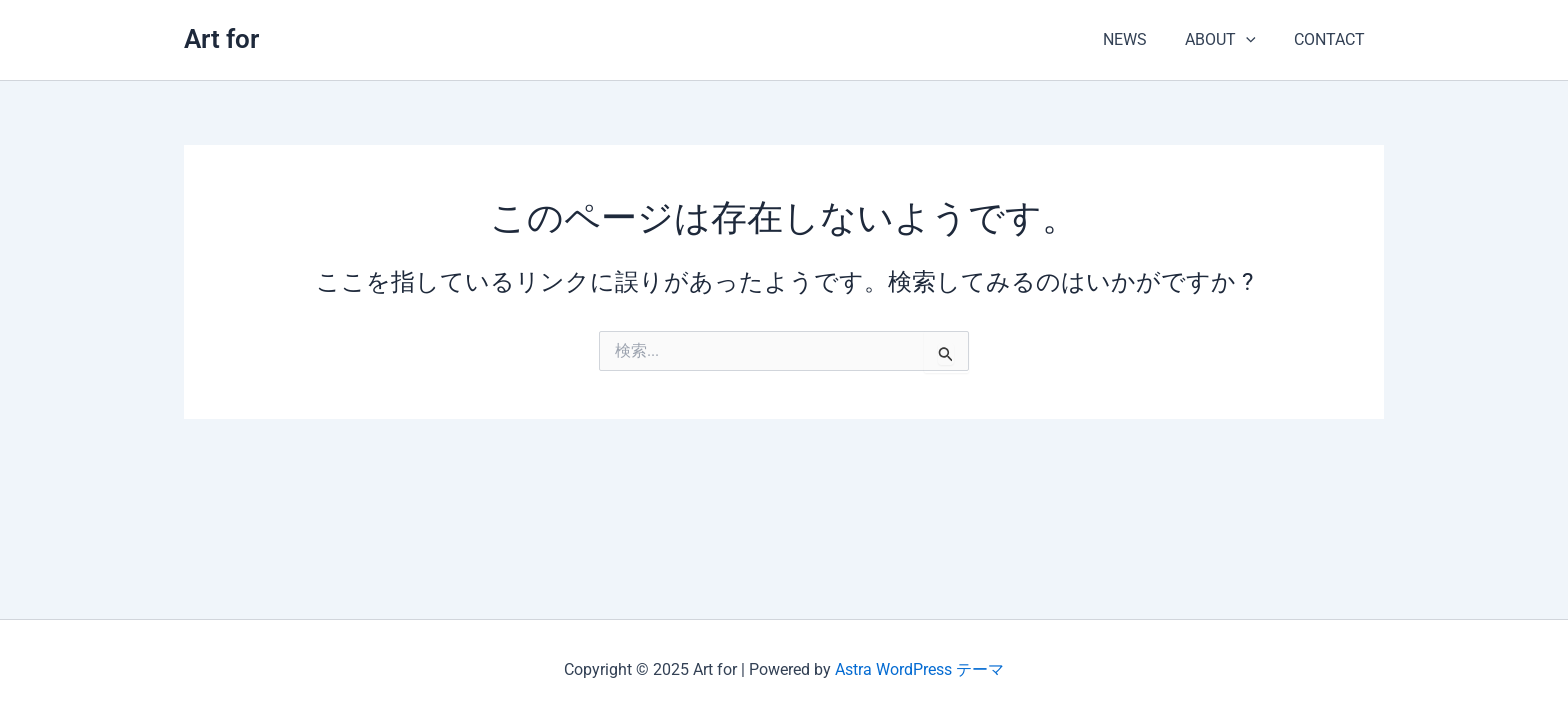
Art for (221, 39)
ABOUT (1229, 40)
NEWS (1140, 39)
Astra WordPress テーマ (919, 669)
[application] (1255, 40)
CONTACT (1332, 39)
